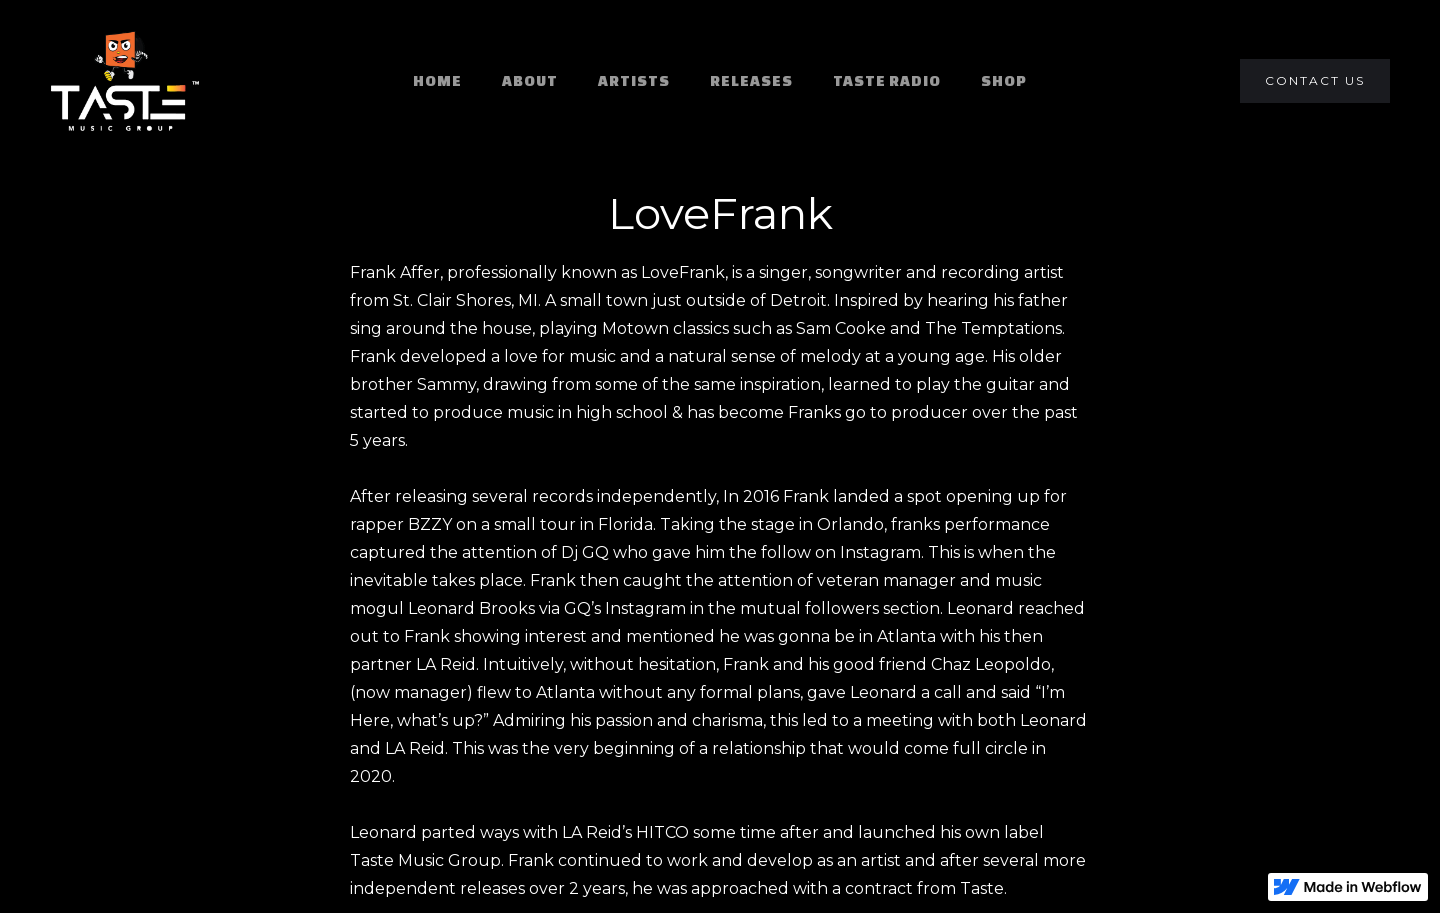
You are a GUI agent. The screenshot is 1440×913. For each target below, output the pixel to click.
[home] (125, 81)
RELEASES (751, 80)
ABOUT (530, 80)
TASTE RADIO (887, 80)
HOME (437, 80)
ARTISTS (634, 80)
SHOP (1004, 80)
